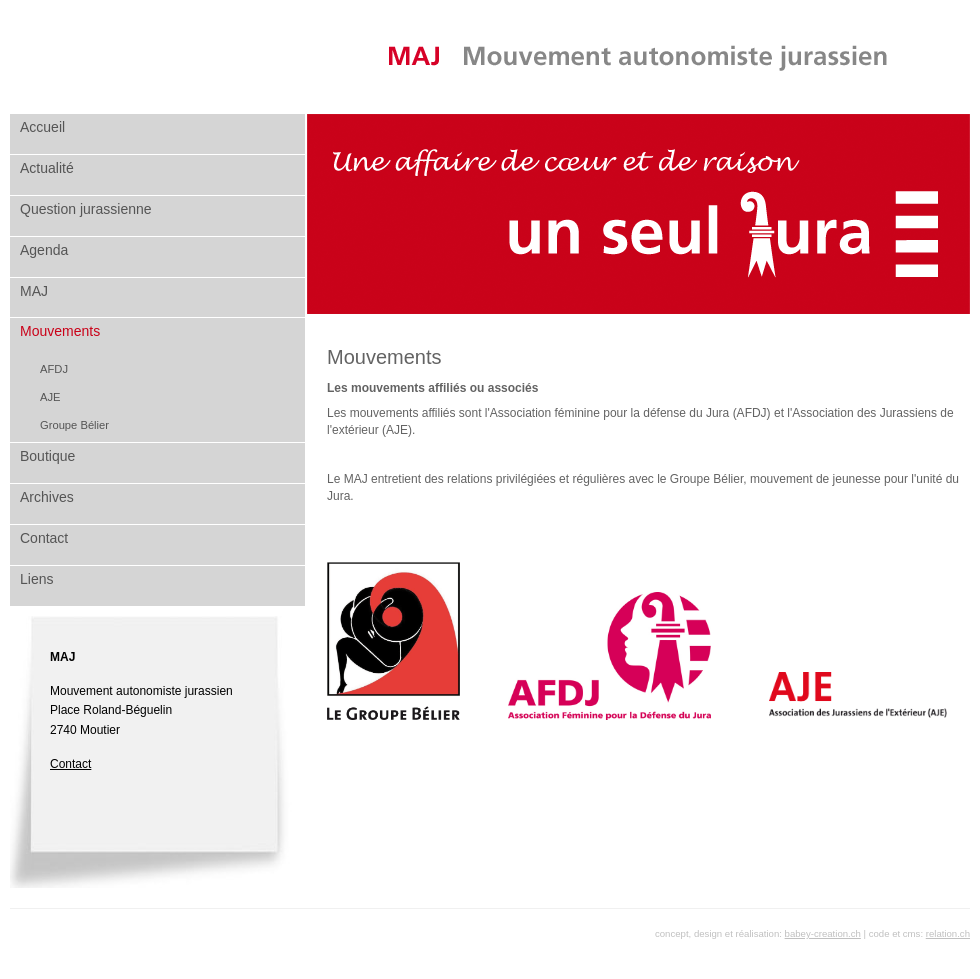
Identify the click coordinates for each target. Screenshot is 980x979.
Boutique (47, 456)
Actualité (47, 168)
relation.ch (948, 933)
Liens (36, 579)
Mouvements (60, 331)
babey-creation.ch (823, 933)
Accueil (42, 127)
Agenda (44, 250)
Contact (44, 538)
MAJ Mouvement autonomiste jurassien (638, 57)
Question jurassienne (86, 209)
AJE (50, 397)
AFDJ (54, 369)
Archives (47, 497)
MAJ (34, 291)
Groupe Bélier (74, 425)
